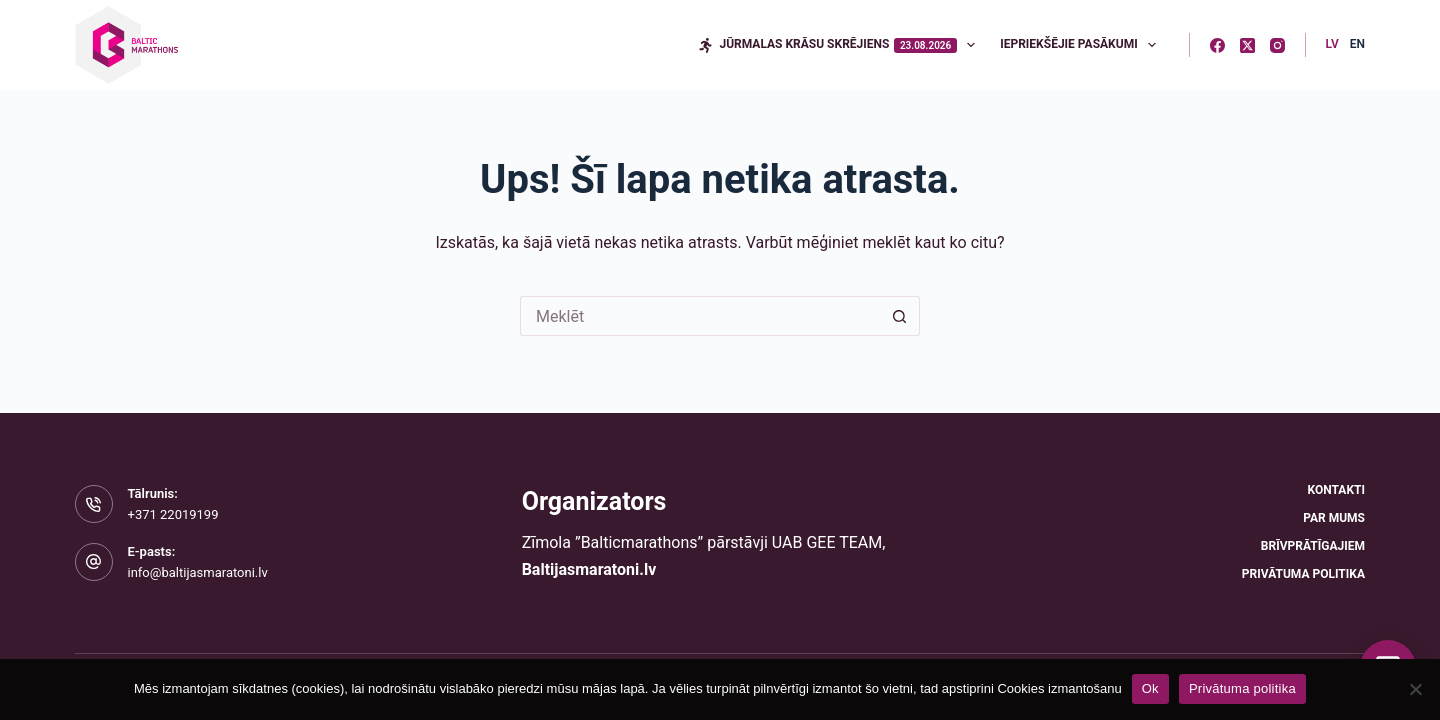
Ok (1150, 688)
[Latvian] (1332, 45)
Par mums (1334, 518)
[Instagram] (1277, 45)
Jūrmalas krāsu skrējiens (840, 45)
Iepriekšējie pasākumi (1082, 45)
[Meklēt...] (700, 316)
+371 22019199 (173, 514)
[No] (1415, 689)
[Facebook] (1217, 45)
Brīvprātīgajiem (1313, 546)
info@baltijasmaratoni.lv (198, 572)
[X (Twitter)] (1247, 45)
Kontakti (1336, 490)
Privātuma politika (1303, 574)
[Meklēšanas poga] (900, 316)
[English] (1357, 45)
